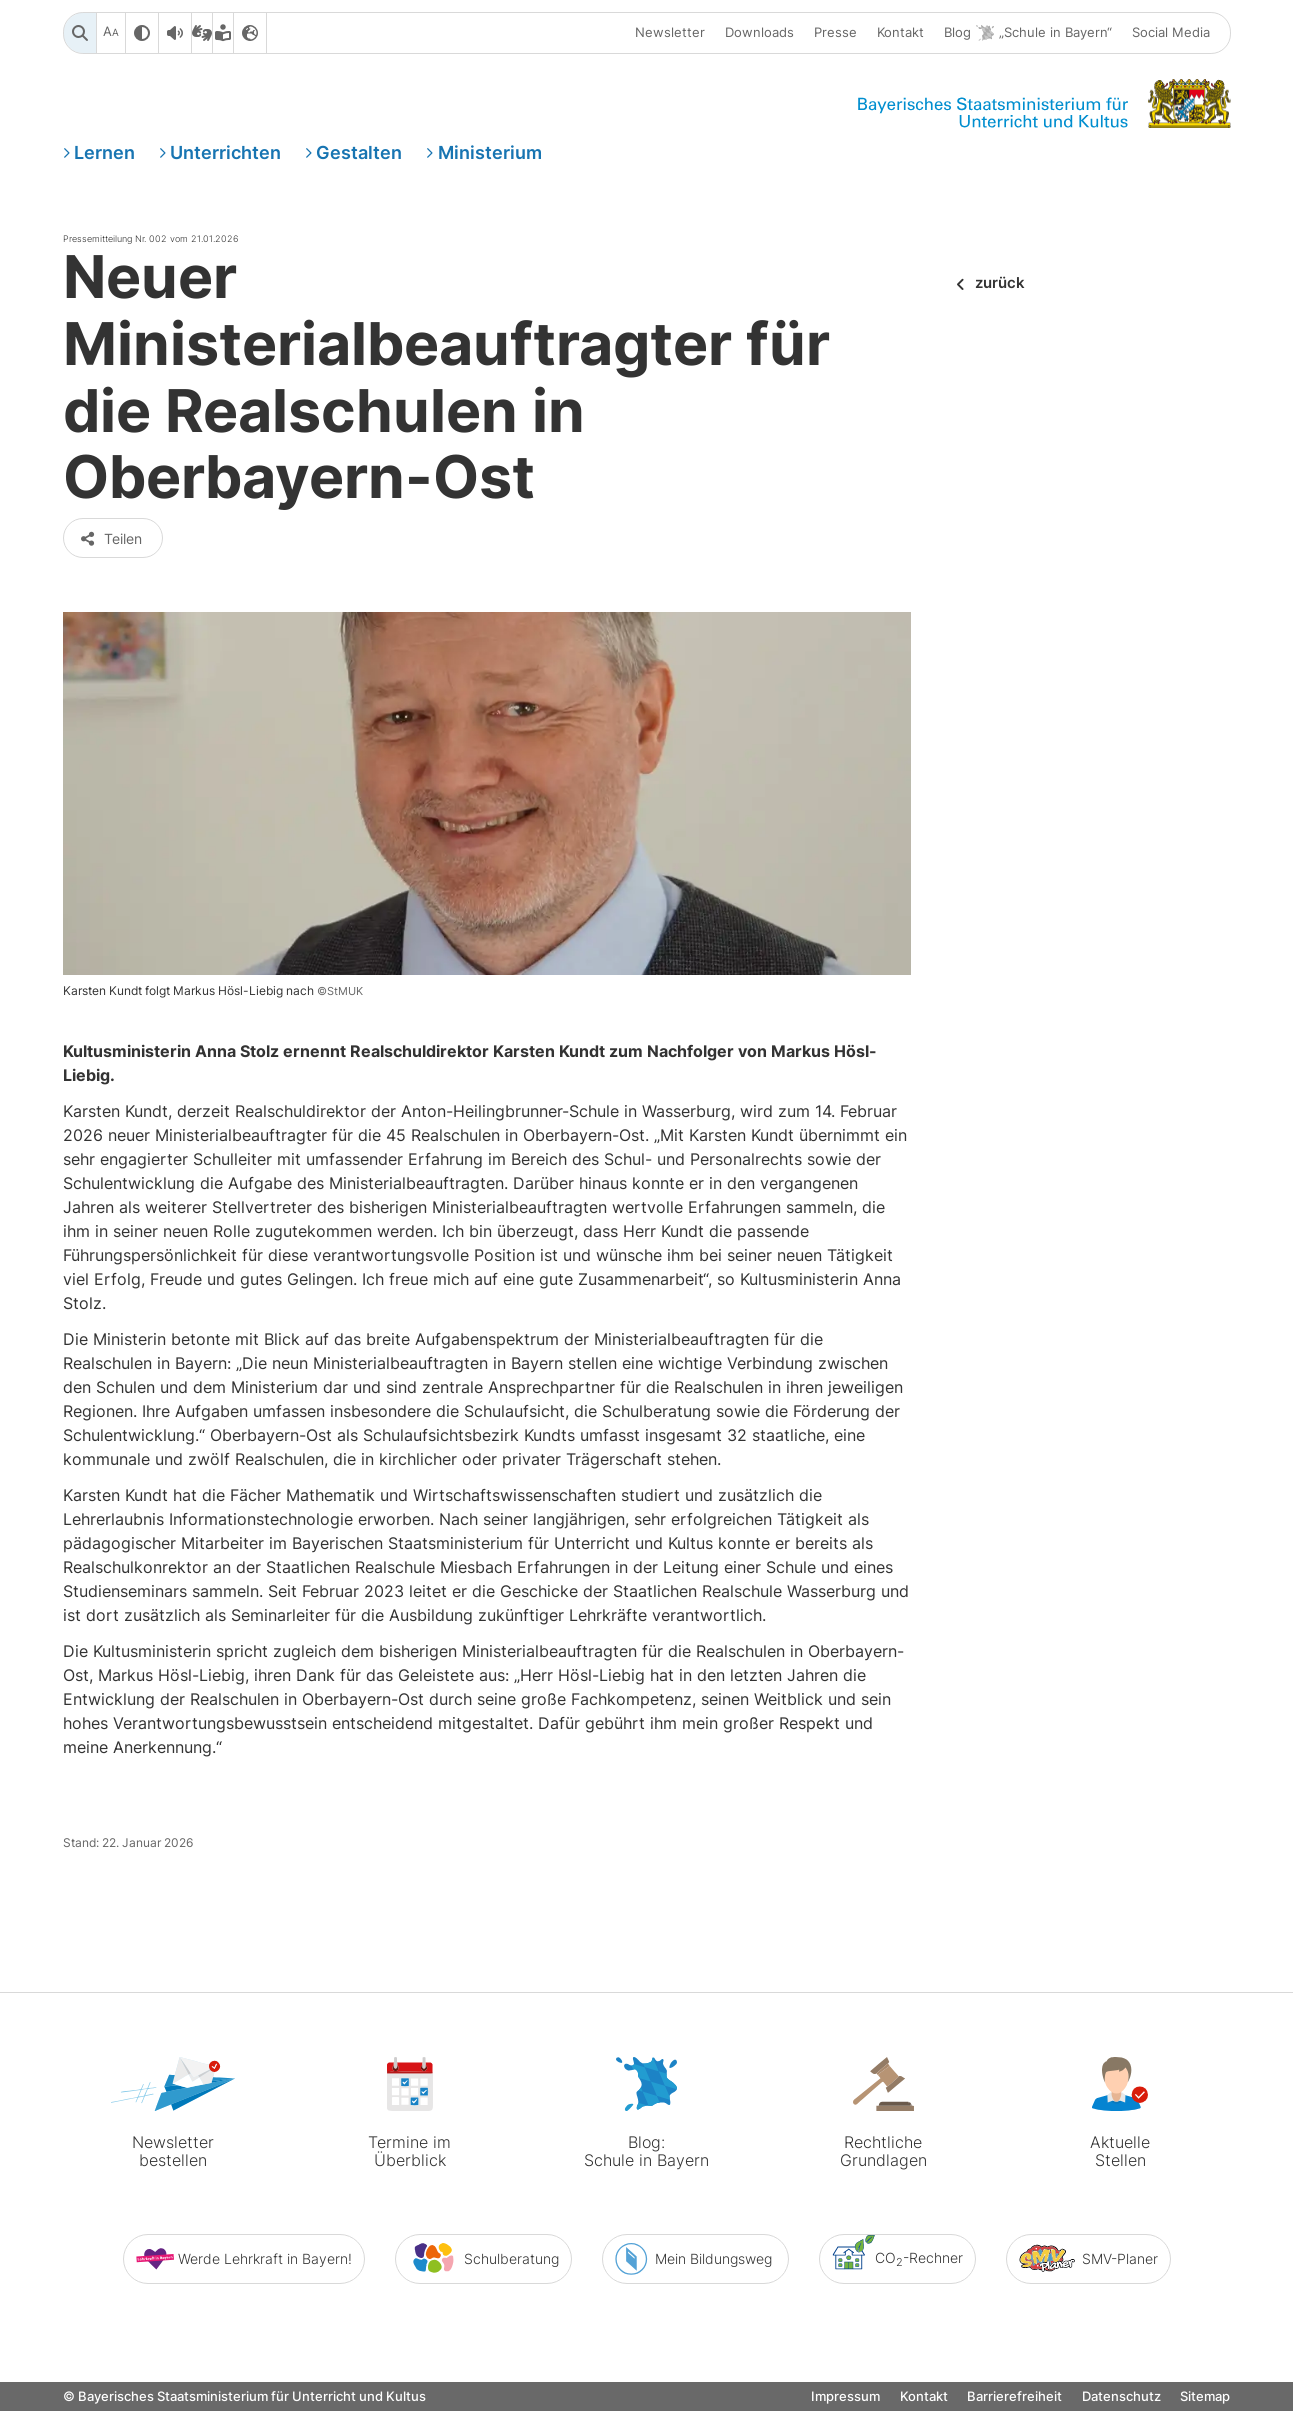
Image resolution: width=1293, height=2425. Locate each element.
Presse (835, 33)
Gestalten (359, 153)
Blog (1028, 33)
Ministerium (490, 153)
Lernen (104, 153)
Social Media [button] (1171, 33)
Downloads (759, 33)
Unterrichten (225, 153)
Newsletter (670, 33)
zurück (1000, 285)
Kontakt (900, 33)
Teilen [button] (111, 553)
